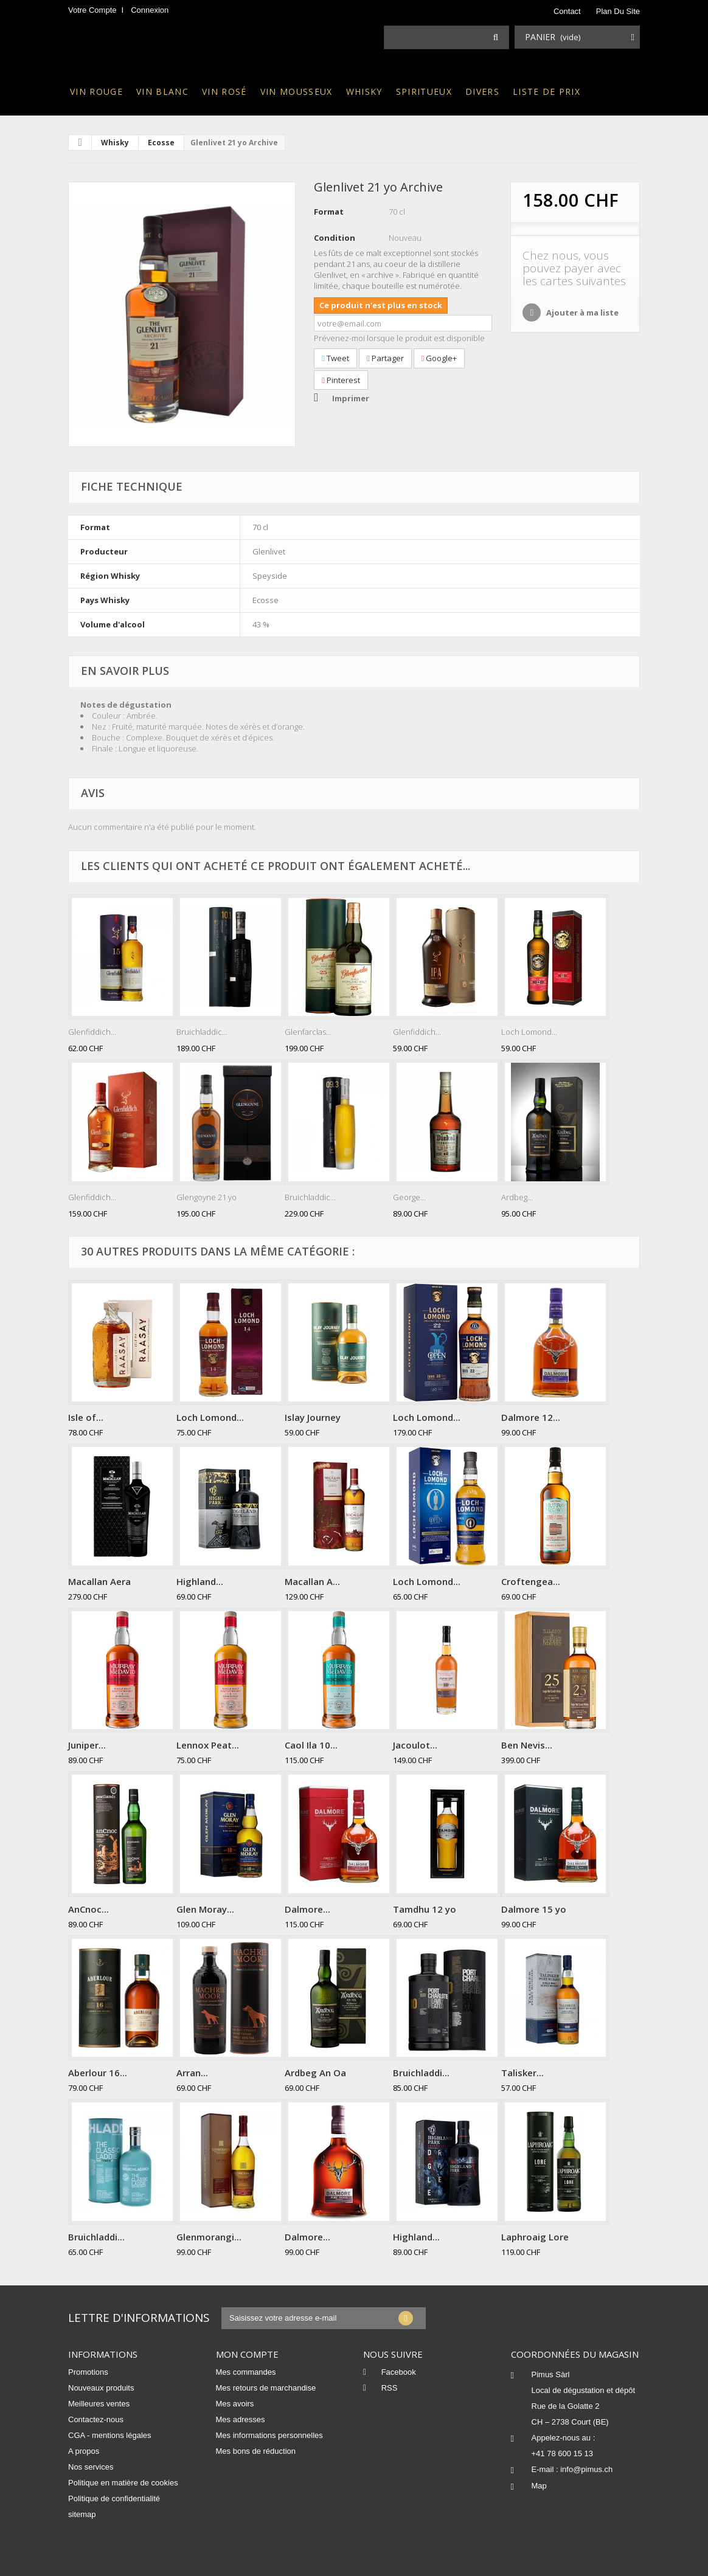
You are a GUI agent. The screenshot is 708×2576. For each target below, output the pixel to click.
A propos (83, 2451)
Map (539, 2485)
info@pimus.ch (586, 2469)
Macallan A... (312, 1581)
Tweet (335, 358)
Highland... (199, 1581)
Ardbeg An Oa (315, 2073)
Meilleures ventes (99, 2403)
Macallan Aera (99, 1581)
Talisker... (522, 2073)
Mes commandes (246, 2372)
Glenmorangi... (208, 2237)
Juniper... (87, 1745)
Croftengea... (530, 1581)
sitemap (82, 2514)
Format (329, 211)
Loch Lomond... (529, 1031)
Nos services (90, 2466)
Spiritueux (424, 91)
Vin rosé (224, 91)
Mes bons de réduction (256, 2451)
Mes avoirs (235, 2403)
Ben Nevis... (526, 1745)
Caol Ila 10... (311, 1745)
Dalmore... (307, 1909)
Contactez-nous (95, 2419)
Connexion (149, 10)
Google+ (439, 358)
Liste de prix (546, 91)
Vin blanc (162, 91)
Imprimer (350, 398)
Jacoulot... (415, 1745)
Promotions (88, 2372)
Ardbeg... (517, 1197)
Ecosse (161, 142)
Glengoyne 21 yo (206, 1197)
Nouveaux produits (101, 2387)
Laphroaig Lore (535, 2237)
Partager (385, 358)
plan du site (618, 11)
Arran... (192, 2073)
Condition (334, 237)
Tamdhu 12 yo (424, 1909)
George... (409, 1197)
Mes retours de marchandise (266, 2387)
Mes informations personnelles (269, 2435)
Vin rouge (96, 91)
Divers (482, 91)
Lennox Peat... (207, 1745)
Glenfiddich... (92, 1031)
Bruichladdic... (201, 1031)
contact (567, 11)
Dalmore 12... (530, 1417)
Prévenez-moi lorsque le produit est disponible (399, 338)
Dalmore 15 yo (533, 1909)
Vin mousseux (296, 91)
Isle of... (85, 1417)
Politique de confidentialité (114, 2498)
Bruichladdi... (421, 2073)
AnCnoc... (88, 1909)
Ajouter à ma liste (581, 312)
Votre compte (92, 10)
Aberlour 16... (97, 2073)
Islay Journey (313, 1417)
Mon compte (247, 2354)
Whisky (364, 91)
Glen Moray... (205, 1909)
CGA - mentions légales (109, 2435)
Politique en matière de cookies (123, 2482)
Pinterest (341, 380)
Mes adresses (240, 2419)
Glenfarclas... (308, 1031)
